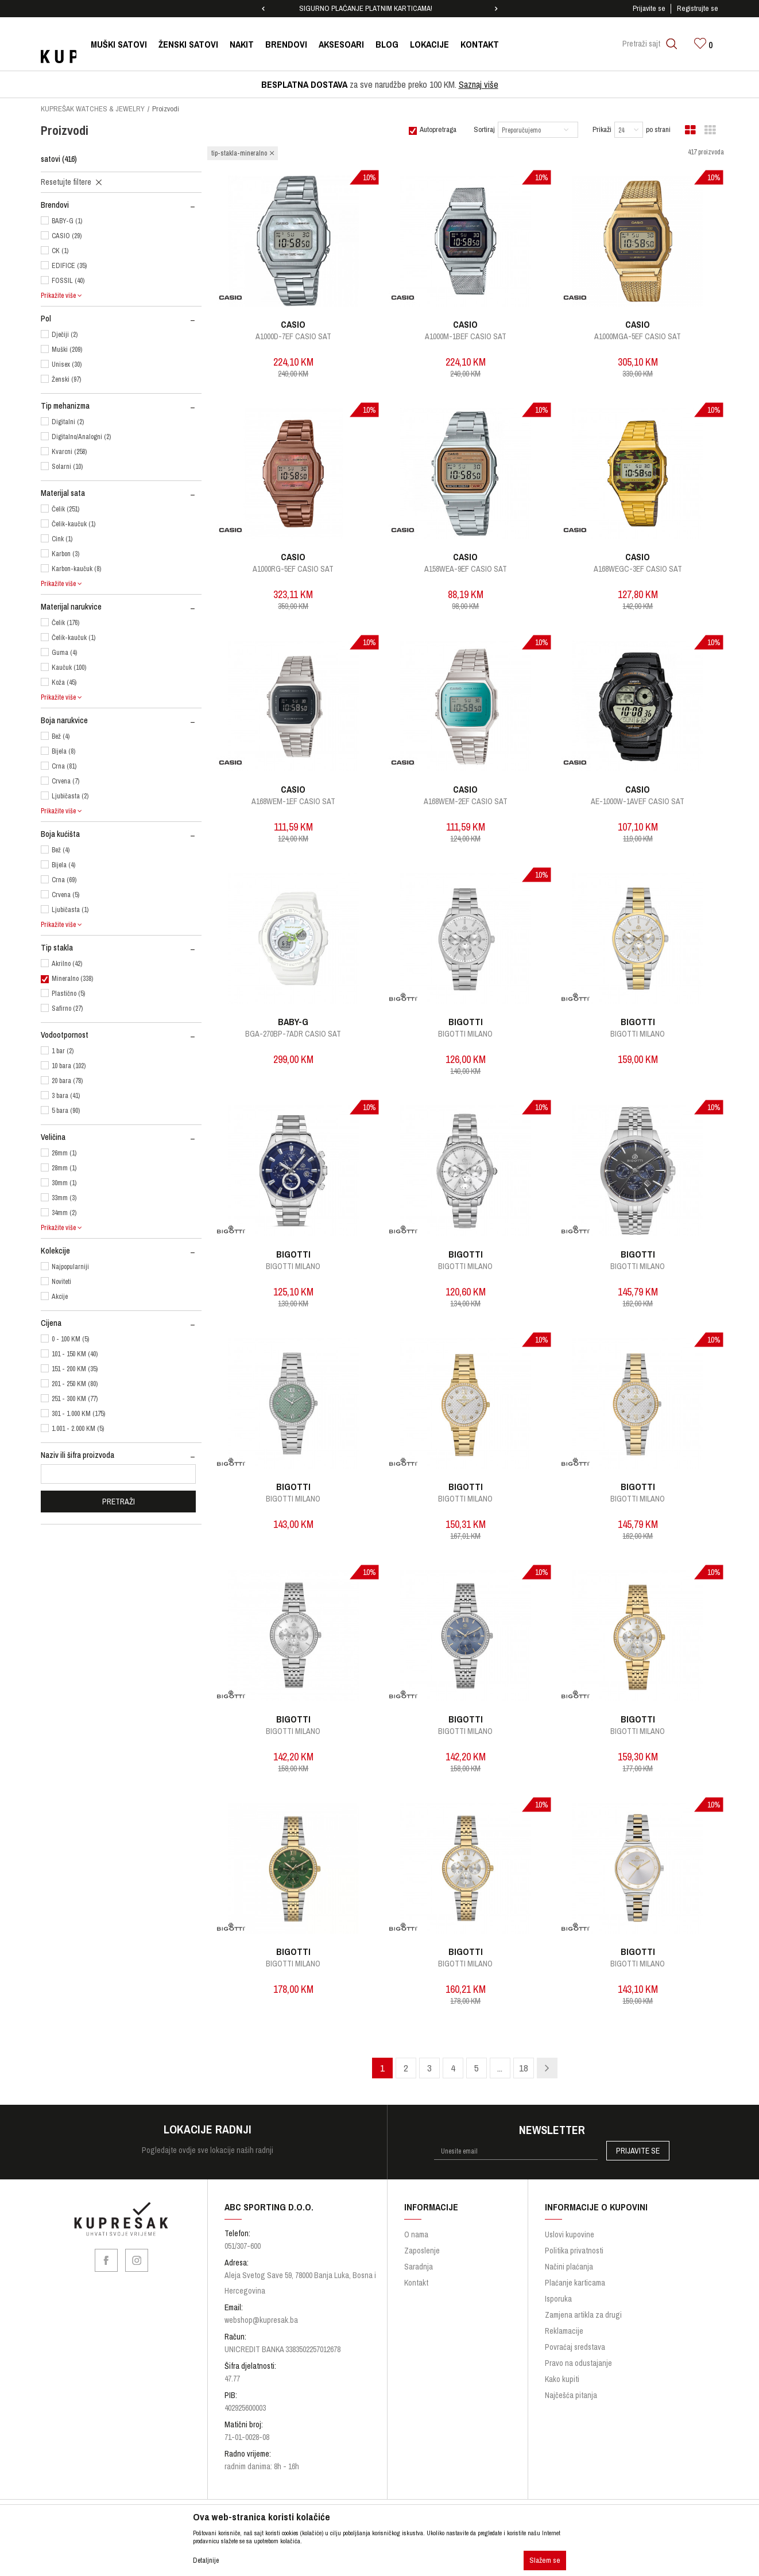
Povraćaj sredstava (575, 2347)
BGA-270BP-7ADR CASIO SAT (293, 1034)
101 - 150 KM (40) (75, 1354)
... (499, 2067)
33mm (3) (64, 1197)
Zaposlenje (422, 2250)
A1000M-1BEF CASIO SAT (465, 336)
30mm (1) (64, 1183)
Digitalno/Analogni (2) (81, 436)
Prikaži (602, 129)
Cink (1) (62, 539)
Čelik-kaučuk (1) (73, 524)
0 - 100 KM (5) (70, 1339)
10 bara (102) (69, 1065)
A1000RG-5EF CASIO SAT (293, 569)
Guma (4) (64, 652)
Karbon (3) (65, 553)
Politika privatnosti (574, 2250)
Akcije (60, 1296)
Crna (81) (64, 766)
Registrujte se (697, 8)
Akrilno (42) (67, 963)
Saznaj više (478, 84)
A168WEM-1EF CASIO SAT (293, 801)
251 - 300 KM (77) (75, 1398)
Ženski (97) (66, 379)
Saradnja (418, 2266)
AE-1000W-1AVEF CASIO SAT (637, 801)
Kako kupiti (562, 2379)
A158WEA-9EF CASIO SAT (465, 569)
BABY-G (293, 1021)
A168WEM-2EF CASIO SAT (466, 801)
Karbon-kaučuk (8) (76, 568)
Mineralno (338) (72, 978)
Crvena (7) (65, 781)
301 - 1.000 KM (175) (78, 1413)
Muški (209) (67, 349)
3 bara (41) (66, 1095)
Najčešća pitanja (571, 2395)
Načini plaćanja (569, 2266)
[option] (379, 8)
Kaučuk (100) (69, 667)
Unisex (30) (67, 364)
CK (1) (60, 250)
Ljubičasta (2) (70, 796)
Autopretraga (438, 129)
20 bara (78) (67, 1080)
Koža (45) (64, 682)
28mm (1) (64, 1168)
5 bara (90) (66, 1110)
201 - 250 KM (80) (75, 1383)
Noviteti (61, 1281)
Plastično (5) (68, 993)
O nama (416, 2234)
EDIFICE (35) (69, 265)
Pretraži (118, 1501)
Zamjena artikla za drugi (583, 2315)
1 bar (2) (62, 1051)
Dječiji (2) (65, 334)
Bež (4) (60, 736)
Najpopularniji (70, 1266)
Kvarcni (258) (69, 451)
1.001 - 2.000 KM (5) (78, 1428)
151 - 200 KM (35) (75, 1369)
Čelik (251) (65, 509)
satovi (59, 159)
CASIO (293, 324)
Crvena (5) (65, 894)
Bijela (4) (63, 865)
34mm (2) (64, 1212)
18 (523, 2067)
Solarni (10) (67, 466)
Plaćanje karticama (575, 2283)
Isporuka (558, 2299)
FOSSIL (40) (68, 280)
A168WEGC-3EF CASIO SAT (638, 569)
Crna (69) (64, 879)
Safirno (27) (67, 1008)
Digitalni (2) (68, 421)
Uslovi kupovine (569, 2234)
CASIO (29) (67, 235)
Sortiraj (484, 129)
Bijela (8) (63, 751)
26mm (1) (64, 1153)
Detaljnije (206, 2560)
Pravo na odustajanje (578, 2363)
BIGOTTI (465, 1021)
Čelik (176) (65, 622)
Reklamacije (564, 2331)
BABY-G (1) (67, 221)
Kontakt (416, 2283)
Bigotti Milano (465, 1034)
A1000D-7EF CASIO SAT (293, 336)
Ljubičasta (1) (70, 909)
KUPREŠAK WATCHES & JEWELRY (93, 109)
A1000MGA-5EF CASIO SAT (637, 336)
